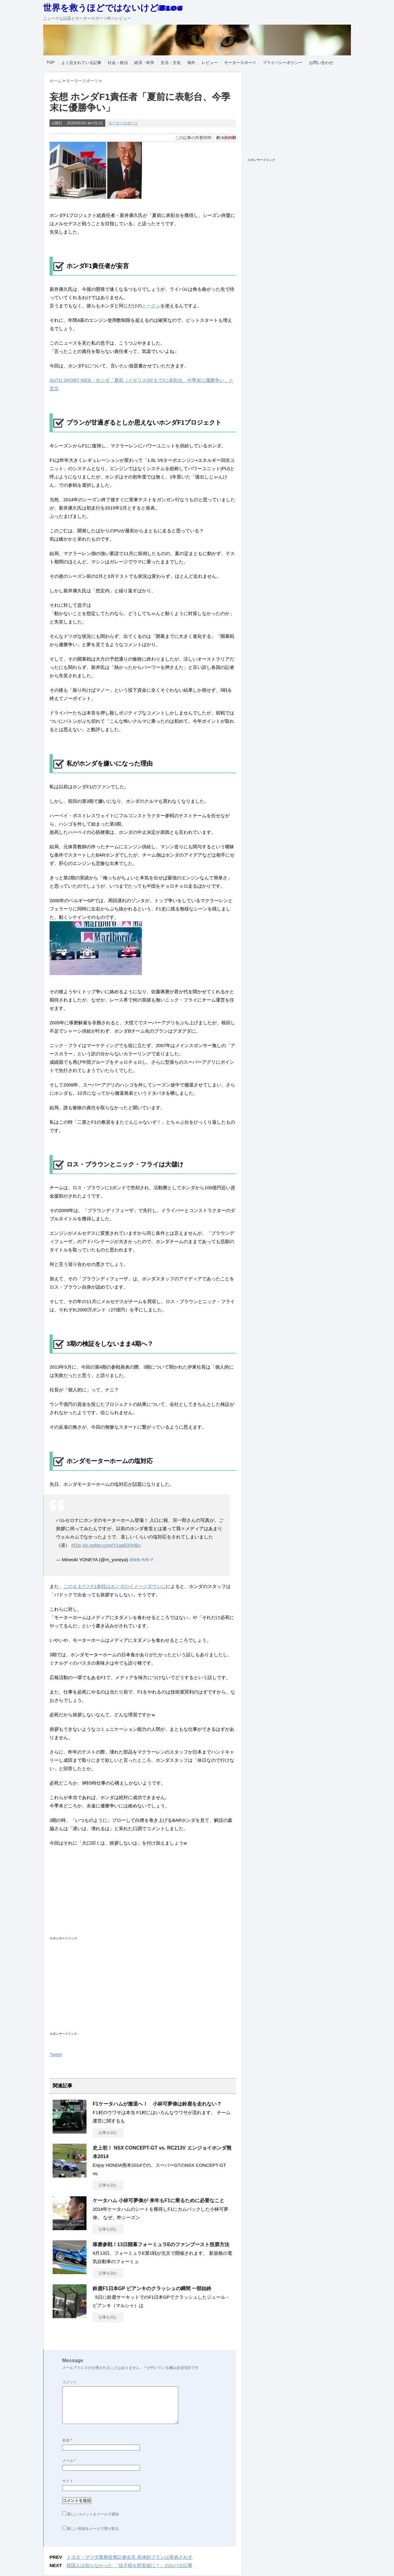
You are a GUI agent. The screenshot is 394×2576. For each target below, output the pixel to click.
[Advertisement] (130, 1896)
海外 (191, 62)
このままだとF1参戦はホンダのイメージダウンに (114, 1586)
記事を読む (108, 2132)
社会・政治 (118, 62)
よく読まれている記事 (81, 62)
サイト (67, 2481)
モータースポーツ (240, 62)
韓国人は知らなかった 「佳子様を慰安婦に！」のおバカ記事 (129, 2565)
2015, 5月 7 (141, 1559)
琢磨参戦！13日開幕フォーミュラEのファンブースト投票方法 (161, 2244)
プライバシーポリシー (283, 62)
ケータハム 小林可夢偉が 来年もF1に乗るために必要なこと (158, 2200)
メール (69, 2460)
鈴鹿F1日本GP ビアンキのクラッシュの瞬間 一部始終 (152, 2288)
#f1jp (76, 1545)
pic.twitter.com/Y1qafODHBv (111, 1545)
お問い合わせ (321, 62)
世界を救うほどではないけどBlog (112, 7)
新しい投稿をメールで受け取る (93, 2528)
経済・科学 (144, 62)
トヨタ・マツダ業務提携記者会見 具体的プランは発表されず (129, 2557)
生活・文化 (171, 62)
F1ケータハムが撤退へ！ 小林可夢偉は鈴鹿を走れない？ (157, 2103)
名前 (67, 2440)
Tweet (56, 2054)
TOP (50, 62)
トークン (151, 305)
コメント (69, 2382)
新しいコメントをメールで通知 (93, 2514)
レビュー (210, 62)
